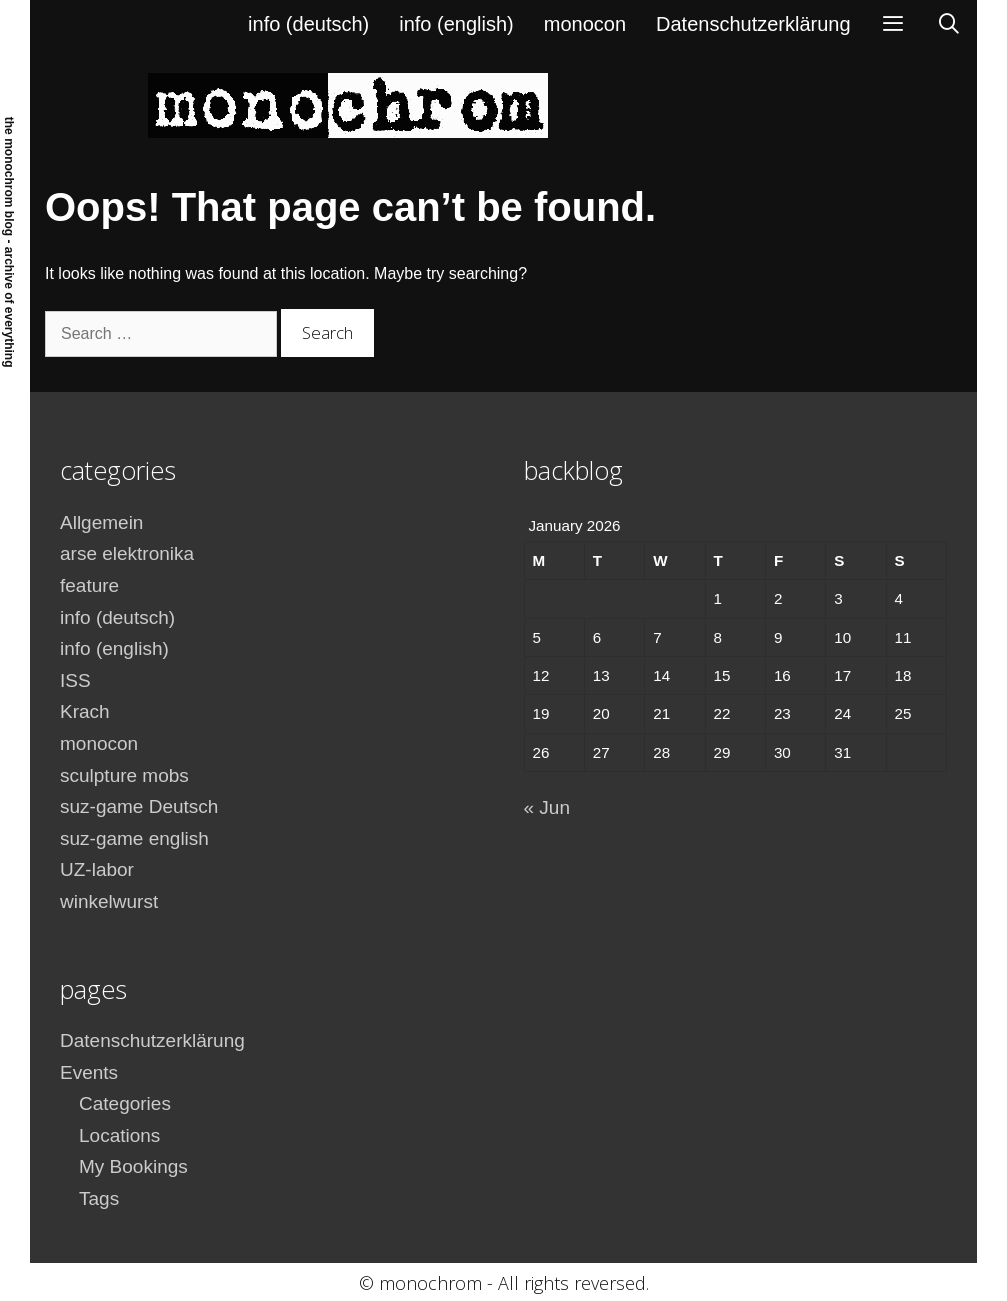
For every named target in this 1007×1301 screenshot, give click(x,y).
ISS (75, 680)
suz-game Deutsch (139, 806)
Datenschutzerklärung (753, 24)
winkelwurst (109, 901)
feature (89, 585)
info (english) (456, 24)
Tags (99, 1198)
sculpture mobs (124, 775)
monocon (585, 24)
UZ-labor (97, 869)
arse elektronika (127, 553)
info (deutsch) (308, 24)
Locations (119, 1135)
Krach (85, 711)
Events (89, 1072)
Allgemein (101, 522)
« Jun (547, 807)
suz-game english (134, 838)
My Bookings (133, 1166)
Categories (125, 1103)
